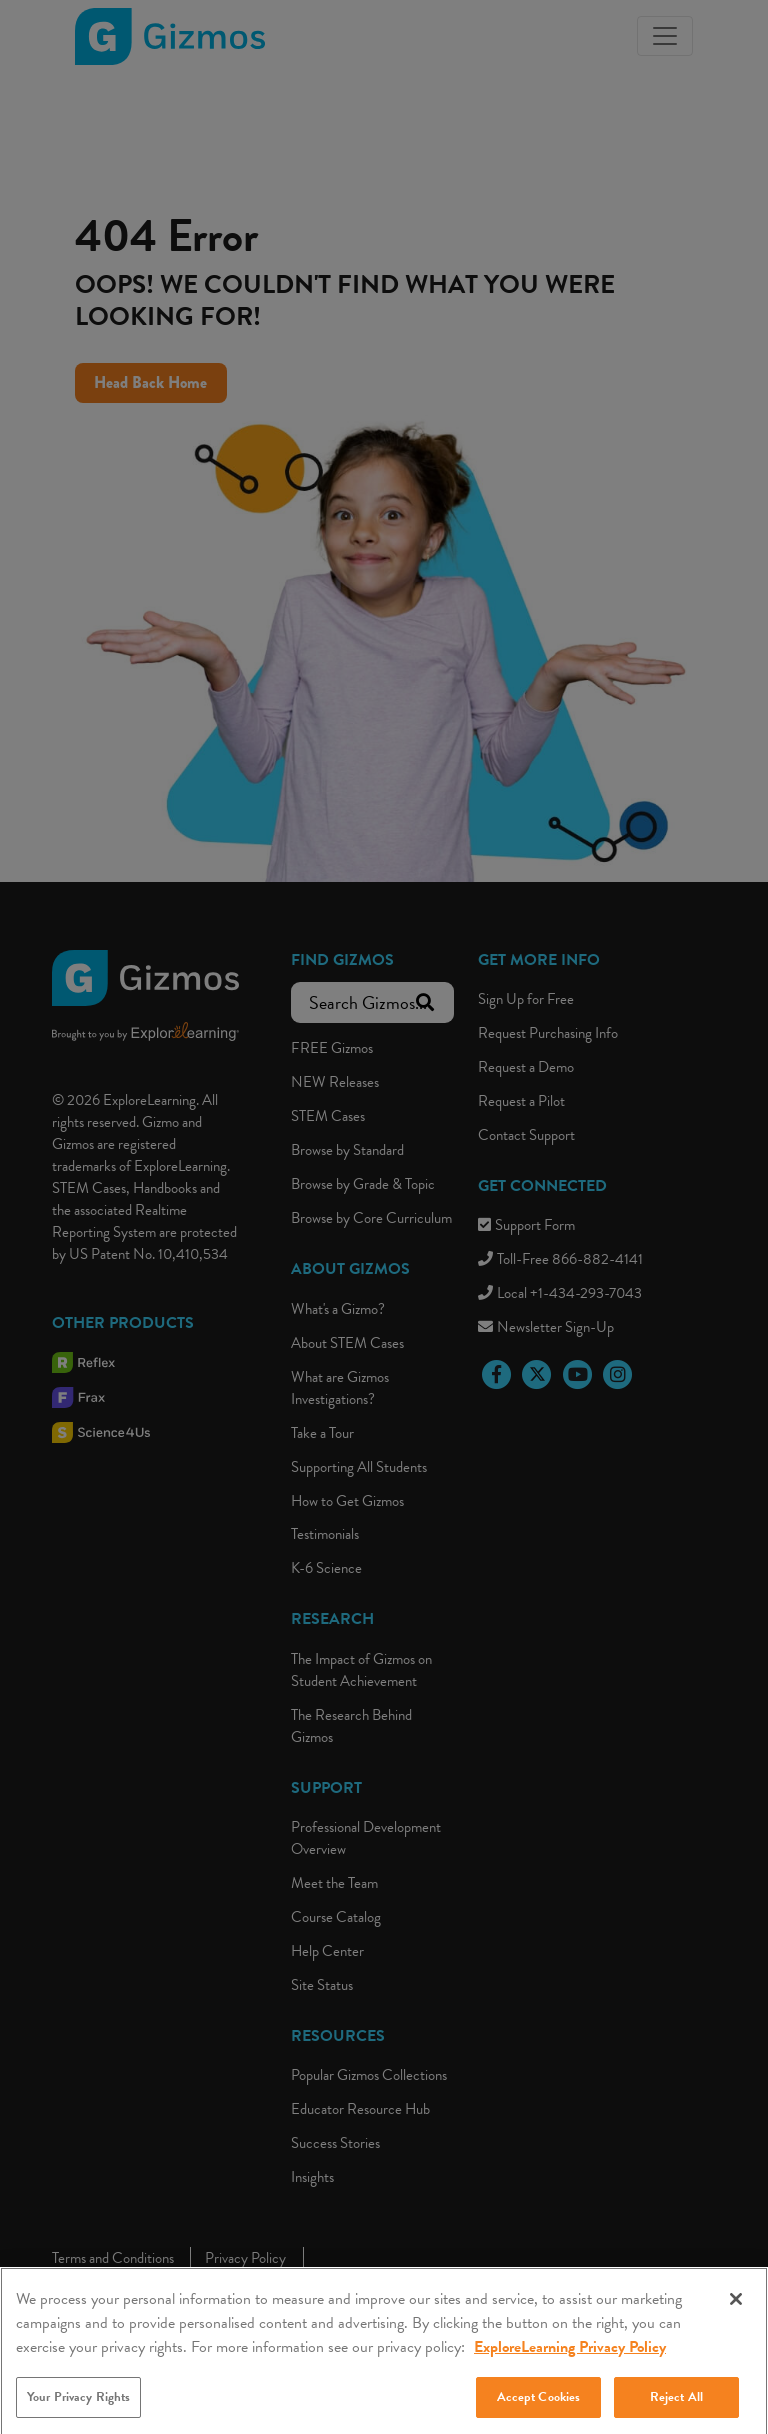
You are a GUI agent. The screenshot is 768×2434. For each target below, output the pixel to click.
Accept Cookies (539, 2408)
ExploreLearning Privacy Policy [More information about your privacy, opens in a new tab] (570, 2358)
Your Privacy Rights (78, 2408)
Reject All (676, 2408)
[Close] (736, 2310)
